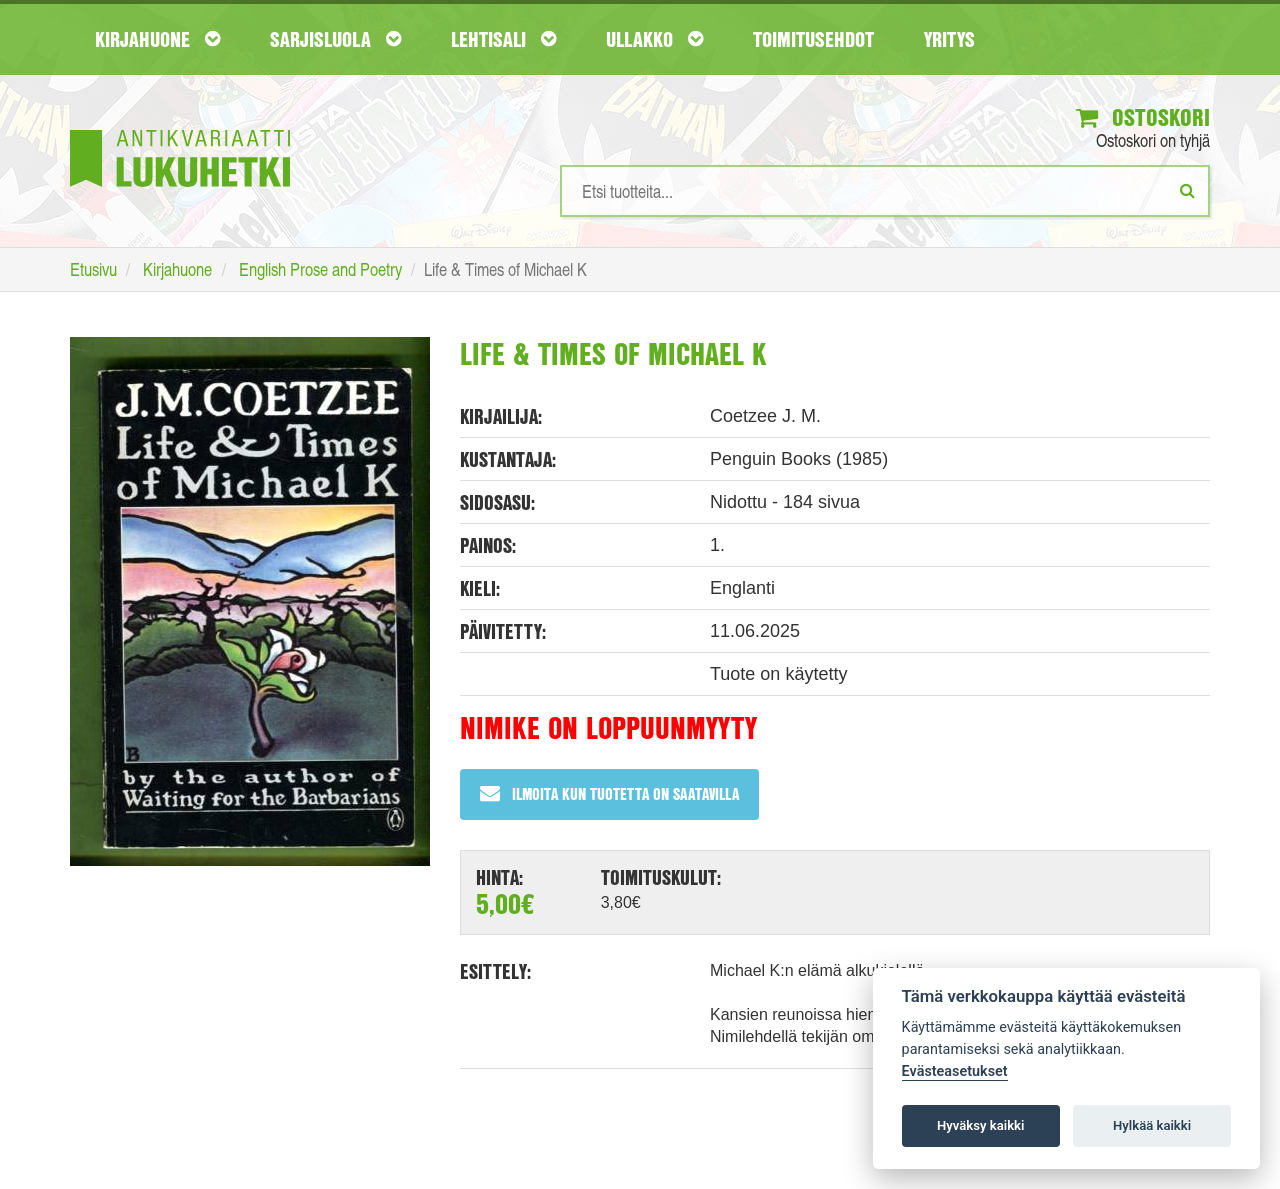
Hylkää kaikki (1152, 1125)
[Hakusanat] (885, 191)
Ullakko (654, 39)
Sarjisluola (335, 39)
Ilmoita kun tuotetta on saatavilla (609, 793)
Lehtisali (503, 39)
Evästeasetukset (955, 1071)
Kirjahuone (157, 39)
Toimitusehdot (813, 39)
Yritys (949, 39)
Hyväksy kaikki (980, 1125)
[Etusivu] (180, 128)
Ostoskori (1143, 117)
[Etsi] (1187, 190)
